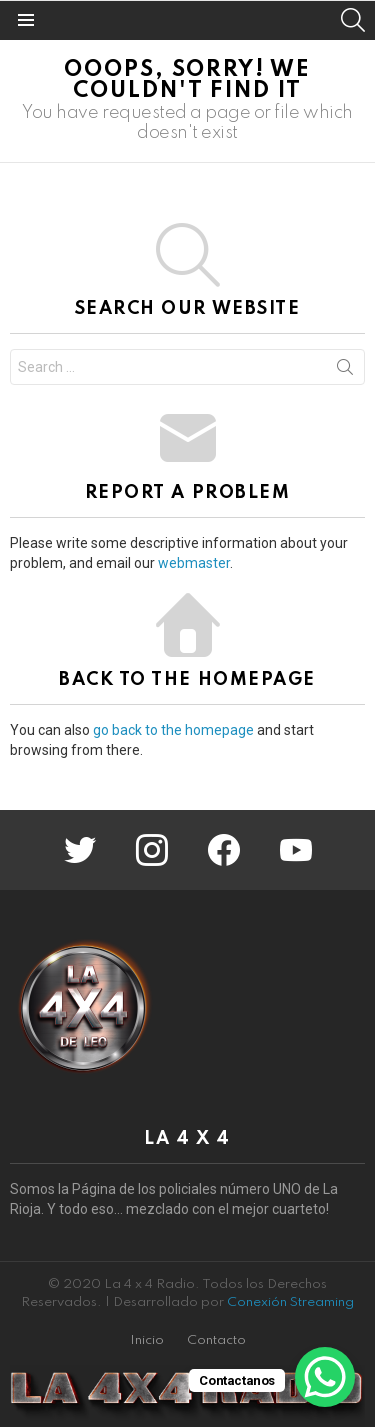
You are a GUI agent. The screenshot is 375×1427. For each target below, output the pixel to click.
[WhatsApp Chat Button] (325, 1377)
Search (345, 371)
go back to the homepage (173, 730)
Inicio (147, 1340)
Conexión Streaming (290, 1302)
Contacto (216, 1340)
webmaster (194, 563)
